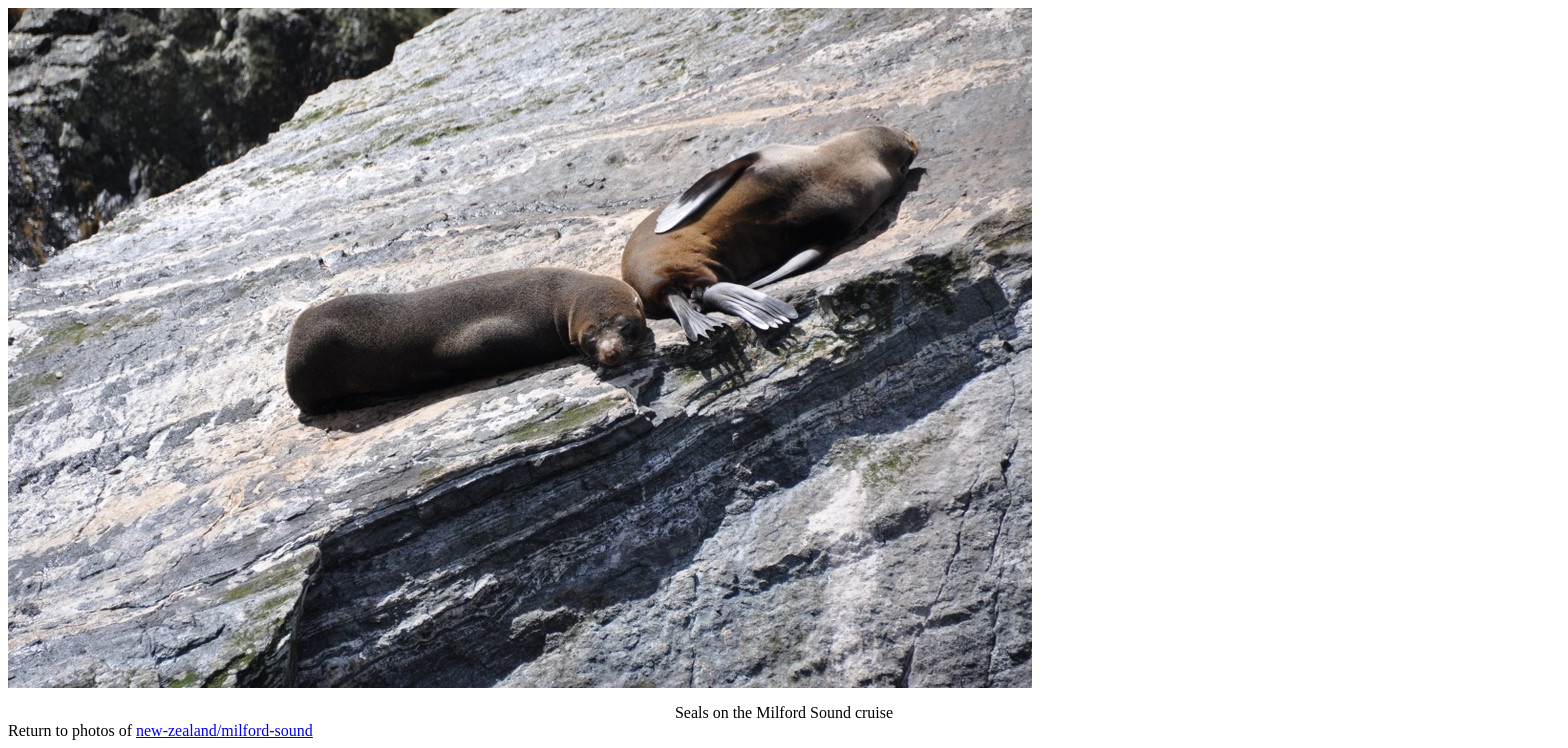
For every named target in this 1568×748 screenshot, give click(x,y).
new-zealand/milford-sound (224, 730)
